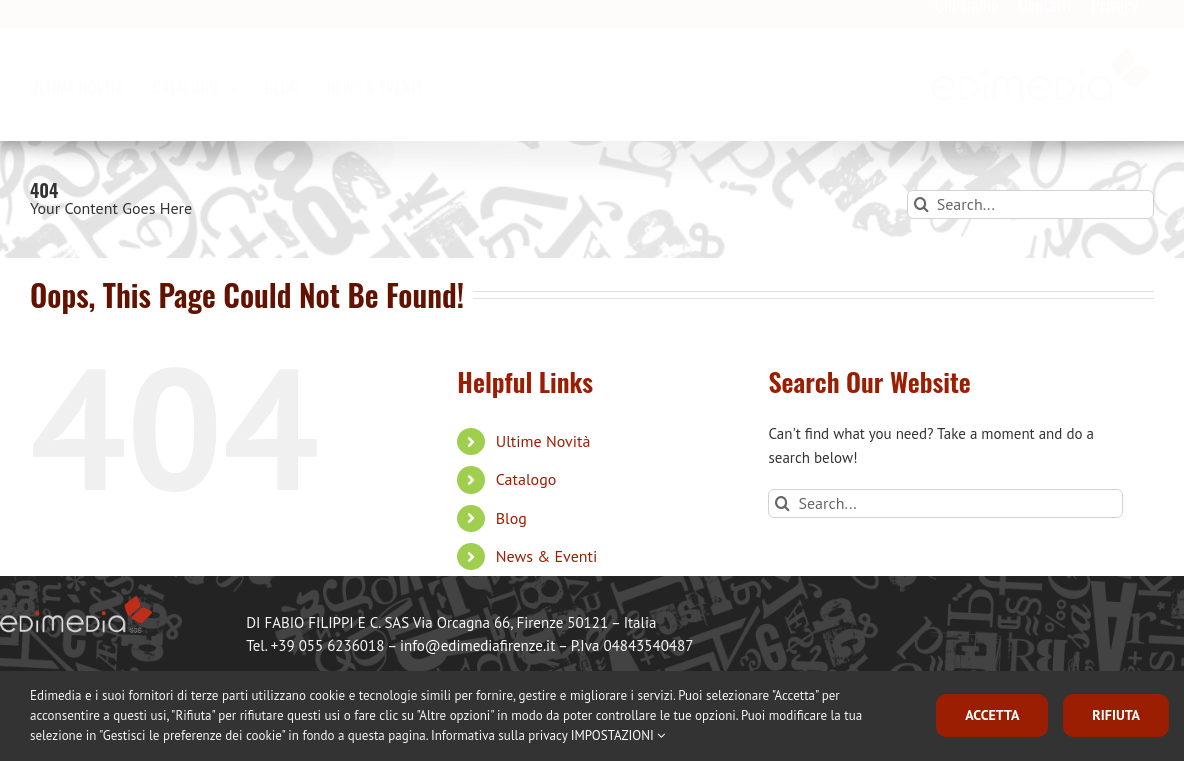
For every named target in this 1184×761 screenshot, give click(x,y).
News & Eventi (547, 556)
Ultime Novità (543, 441)
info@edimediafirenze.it (477, 645)
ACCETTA (992, 715)
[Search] (921, 204)
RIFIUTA (1116, 715)
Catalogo (526, 479)
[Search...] (1030, 204)
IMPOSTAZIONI (618, 735)
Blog (511, 518)
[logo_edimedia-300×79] (1041, 66)
